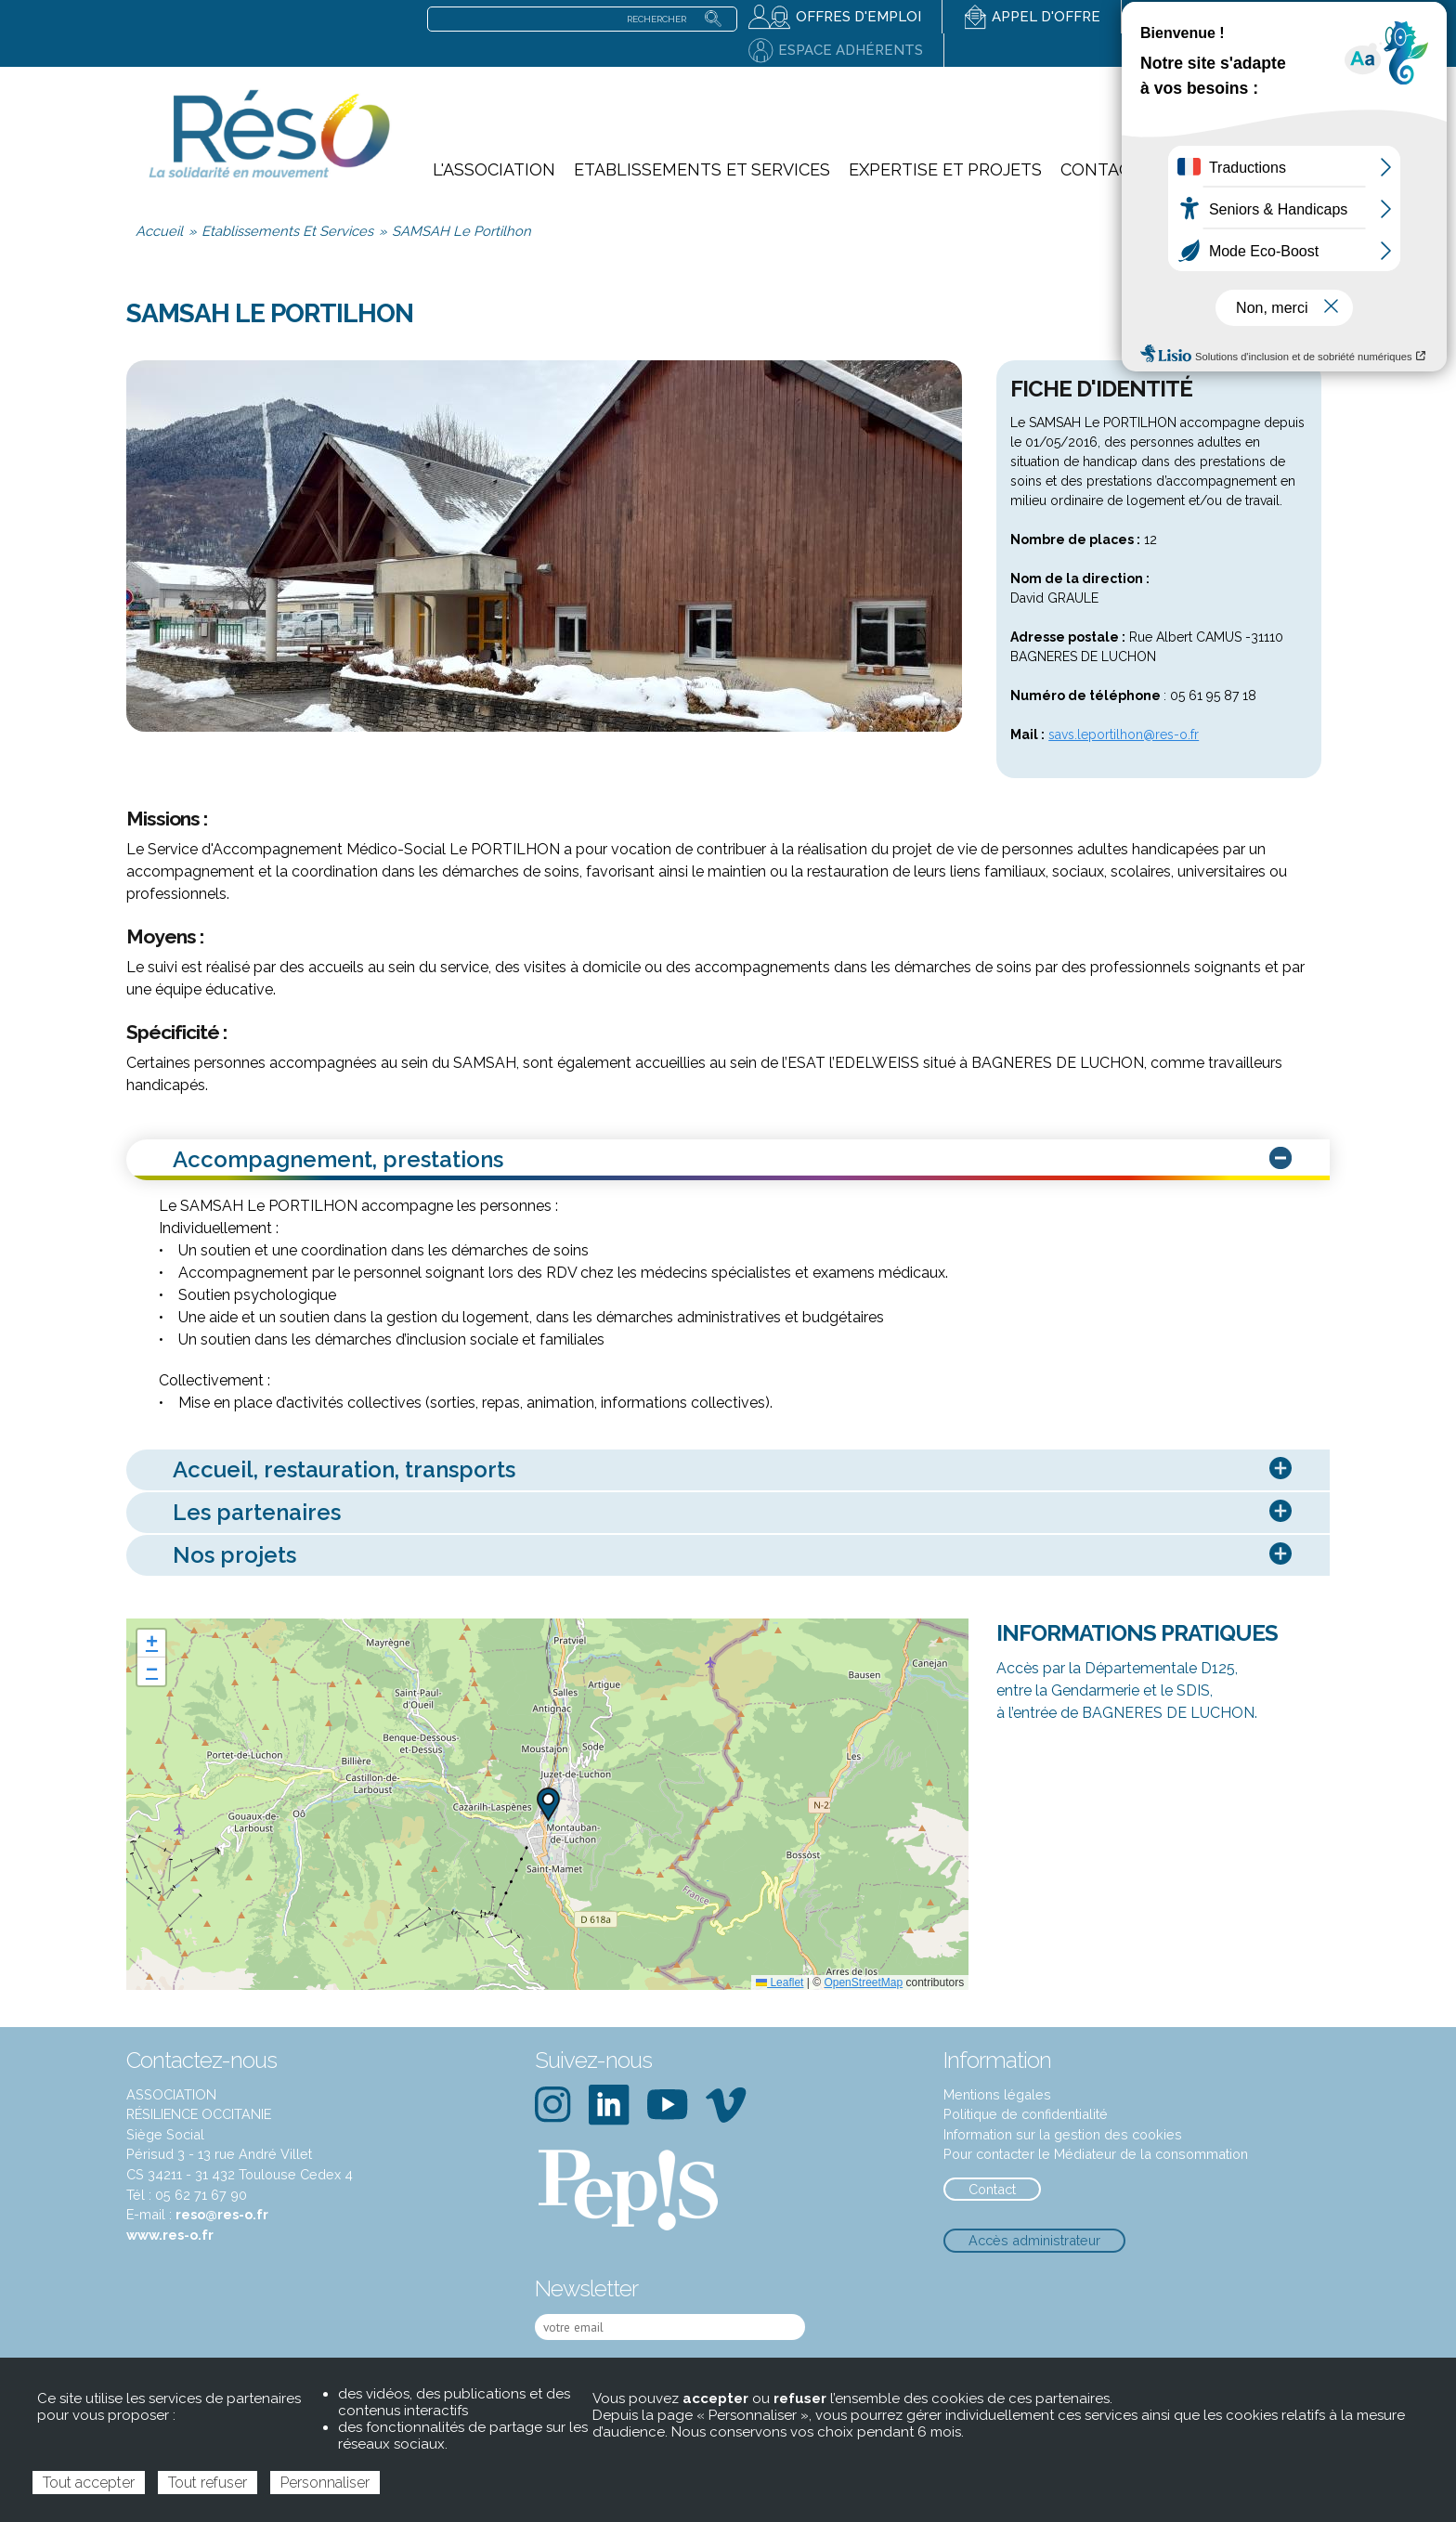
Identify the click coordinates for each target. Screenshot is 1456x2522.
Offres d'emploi (858, 16)
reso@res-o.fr (222, 2214)
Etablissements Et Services (287, 231)
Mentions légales (997, 2094)
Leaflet (779, 1982)
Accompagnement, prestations (735, 1160)
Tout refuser (207, 2482)
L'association (494, 169)
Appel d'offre (1046, 16)
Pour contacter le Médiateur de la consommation (1095, 2154)
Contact (1100, 169)
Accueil (159, 231)
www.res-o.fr (170, 2234)
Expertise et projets (945, 169)
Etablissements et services (702, 169)
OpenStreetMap (863, 1982)
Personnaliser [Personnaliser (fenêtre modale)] (325, 2482)
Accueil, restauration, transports (735, 1470)
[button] (548, 1805)
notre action (1273, 129)
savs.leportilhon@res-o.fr (1123, 734)
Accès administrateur (1034, 2240)
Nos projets (735, 1555)
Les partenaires (735, 1513)
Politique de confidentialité (1025, 2114)
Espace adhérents (850, 50)
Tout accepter (89, 2482)
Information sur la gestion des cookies (1062, 2134)
